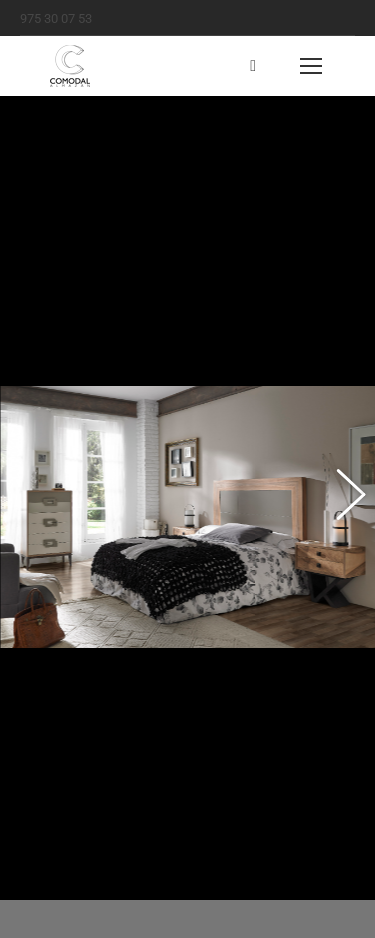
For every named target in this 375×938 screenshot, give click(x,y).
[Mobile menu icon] (311, 66)
